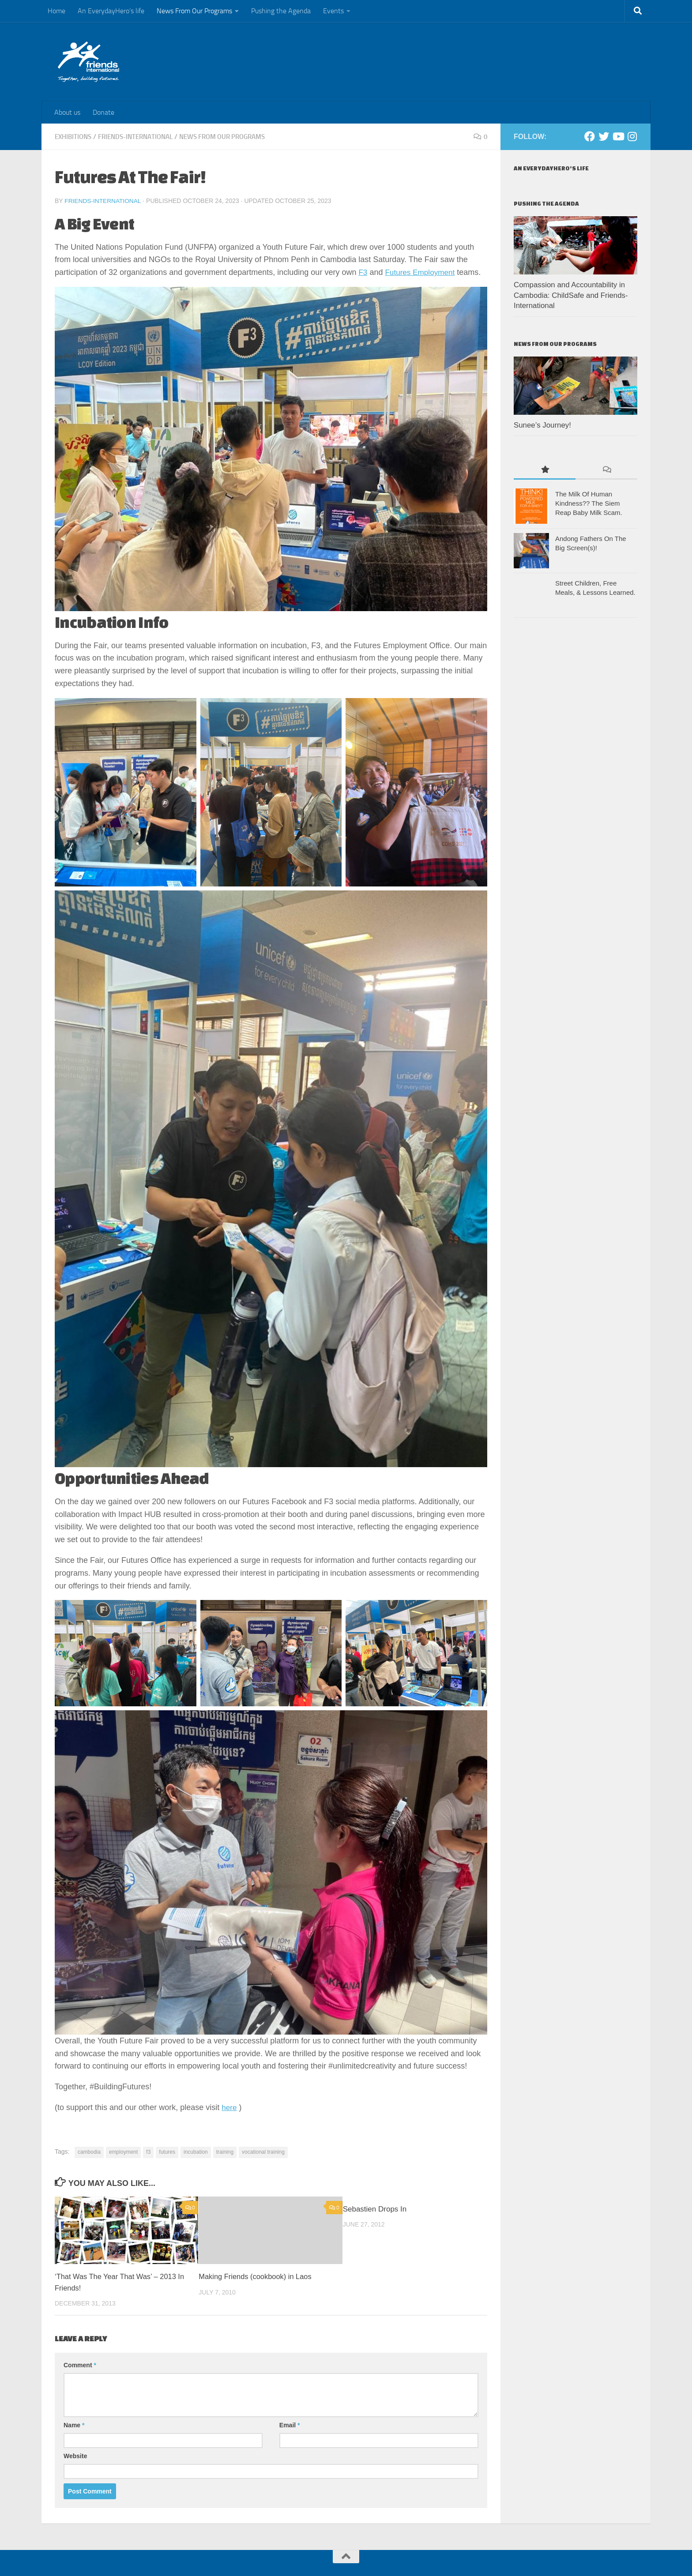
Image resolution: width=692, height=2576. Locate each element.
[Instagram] (632, 136)
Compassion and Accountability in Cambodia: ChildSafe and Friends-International (571, 295)
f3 (148, 2151)
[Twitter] (603, 136)
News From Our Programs (194, 11)
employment (123, 2151)
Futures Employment (422, 271)
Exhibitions (74, 136)
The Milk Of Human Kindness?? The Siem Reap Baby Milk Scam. (588, 503)
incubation (196, 2151)
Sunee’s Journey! (542, 425)
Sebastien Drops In (375, 2208)
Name (74, 2424)
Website (75, 2455)
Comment (80, 2364)
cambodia (89, 2151)
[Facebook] (589, 136)
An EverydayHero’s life (111, 11)
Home (56, 11)
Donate (103, 112)
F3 (363, 271)
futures (167, 2151)
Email (289, 2424)
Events (333, 11)
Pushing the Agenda (281, 11)
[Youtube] (618, 136)
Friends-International (141, 136)
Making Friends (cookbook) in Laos (257, 2276)
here (229, 2107)
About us (67, 112)
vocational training (263, 2151)
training (224, 2151)
